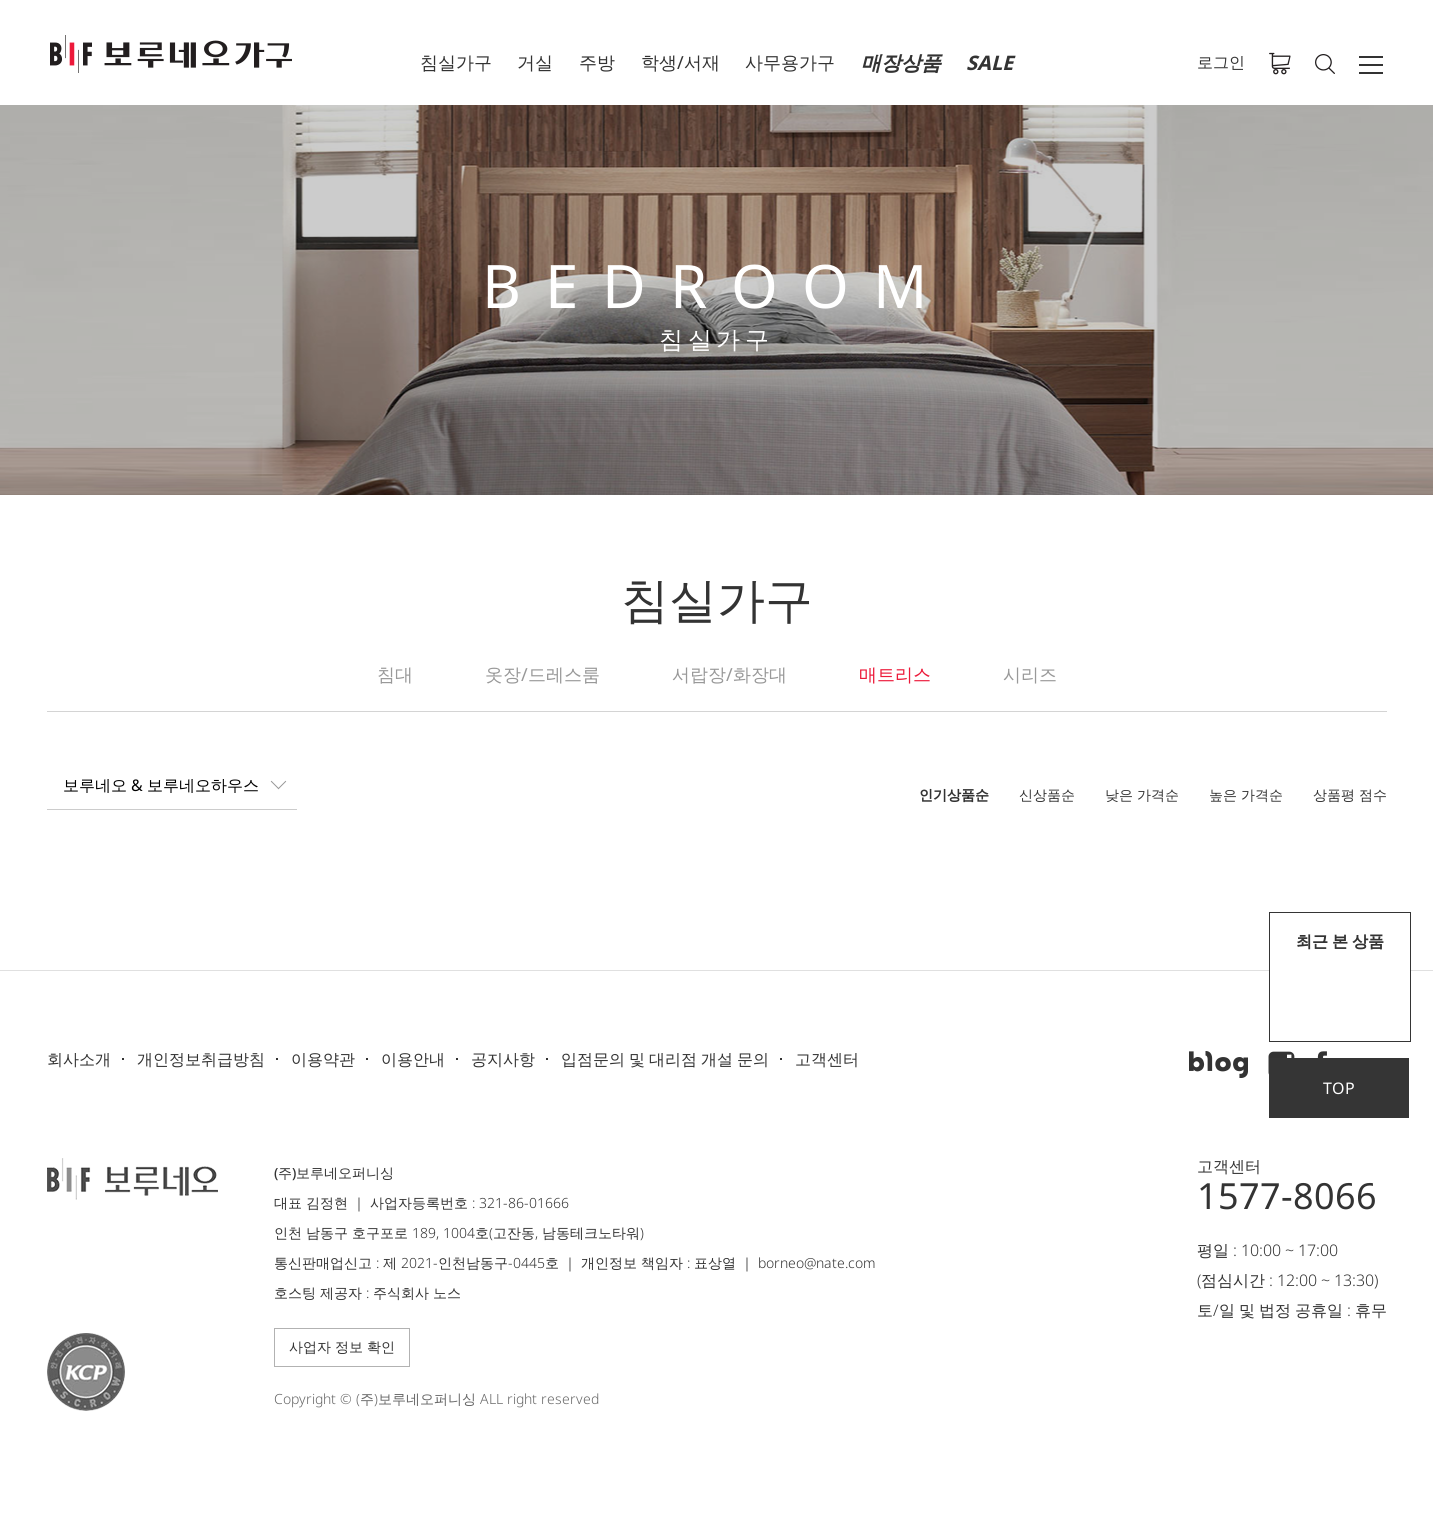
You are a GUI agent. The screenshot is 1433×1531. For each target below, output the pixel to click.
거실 (535, 62)
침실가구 (456, 62)
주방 (597, 62)
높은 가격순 (1246, 794)
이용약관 (323, 1059)
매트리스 (895, 674)
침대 (395, 674)
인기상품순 (954, 794)
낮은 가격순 (1142, 794)
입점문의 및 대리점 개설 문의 (665, 1059)
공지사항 (503, 1059)
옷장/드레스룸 (542, 674)
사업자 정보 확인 (342, 1346)
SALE (989, 62)
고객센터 (827, 1059)
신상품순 (1047, 794)
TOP (1339, 1088)
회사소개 (79, 1059)
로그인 (1221, 62)
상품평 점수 (1350, 794)
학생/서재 (680, 62)
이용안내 (413, 1059)
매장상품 (901, 62)
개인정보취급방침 (201, 1059)
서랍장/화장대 (729, 674)
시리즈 (1030, 674)
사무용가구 (790, 62)
